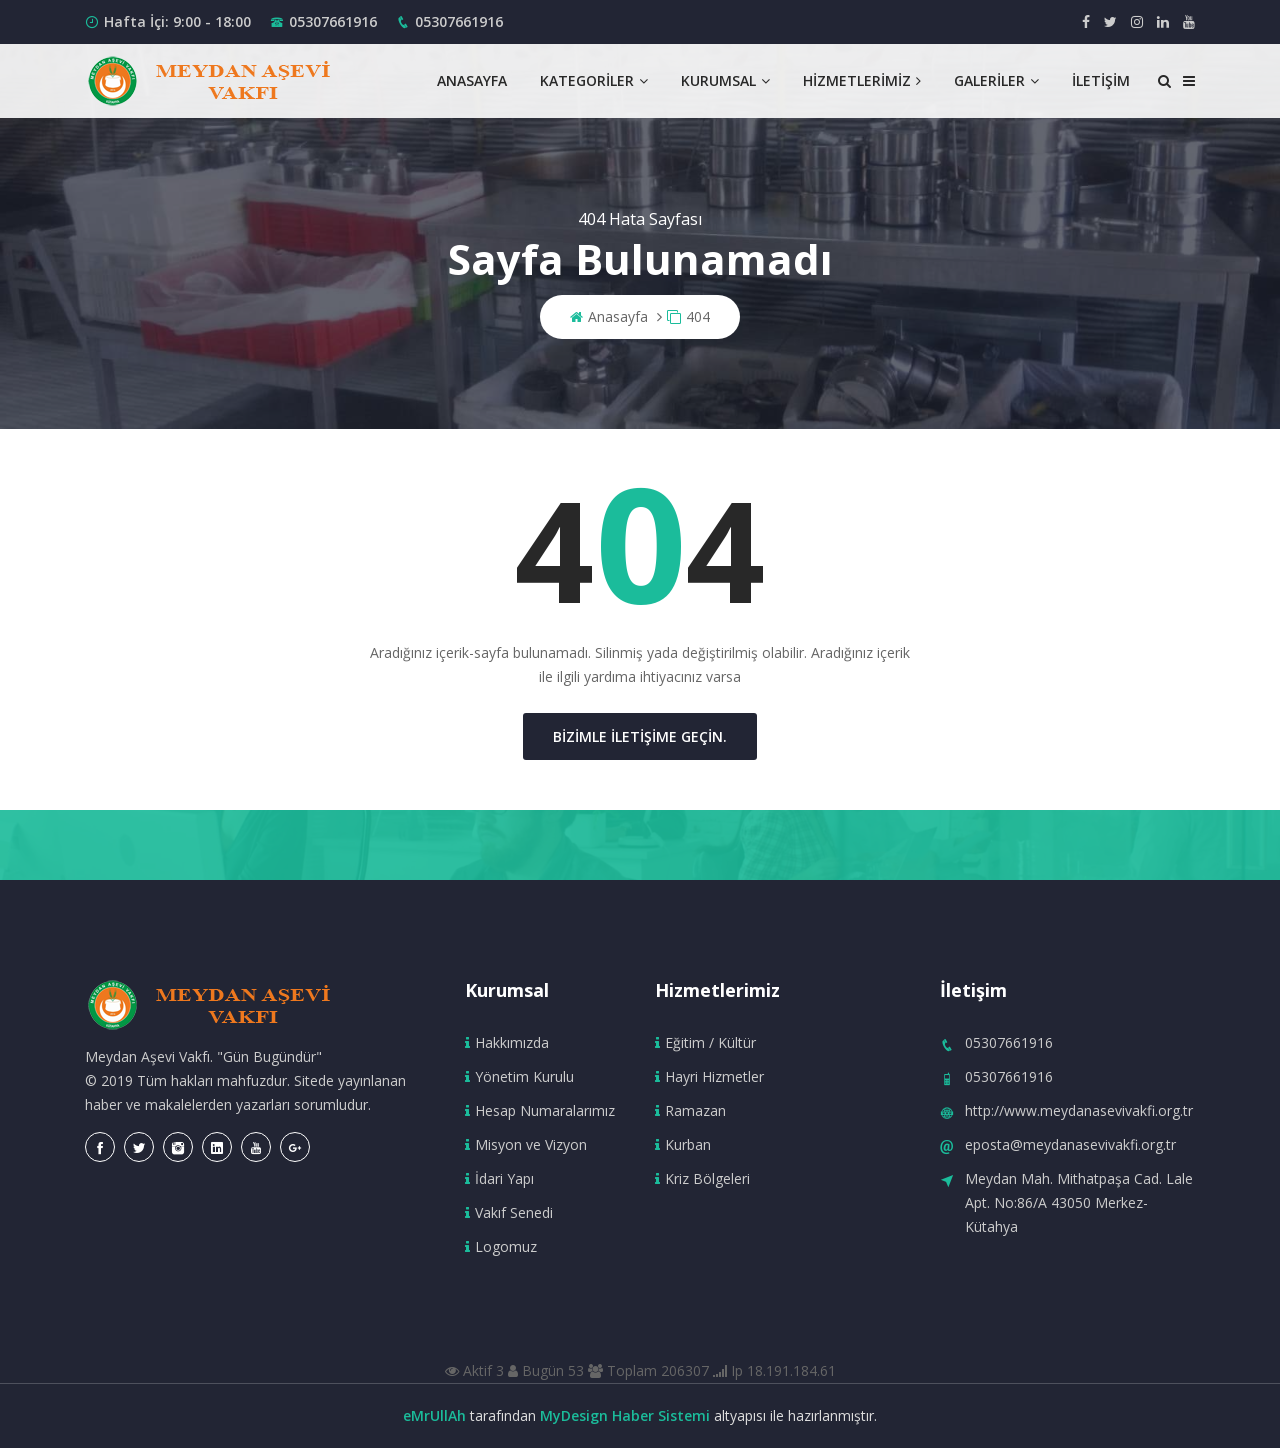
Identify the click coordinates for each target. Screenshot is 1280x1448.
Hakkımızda (507, 1042)
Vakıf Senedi (509, 1212)
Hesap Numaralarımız (540, 1110)
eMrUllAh (434, 1415)
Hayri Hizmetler (709, 1076)
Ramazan (690, 1110)
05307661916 (333, 21)
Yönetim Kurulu (519, 1076)
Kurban (683, 1144)
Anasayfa (472, 80)
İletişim (1101, 80)
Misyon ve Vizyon (526, 1144)
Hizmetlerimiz (862, 80)
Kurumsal (725, 80)
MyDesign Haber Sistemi (625, 1415)
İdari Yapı (499, 1178)
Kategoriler (594, 80)
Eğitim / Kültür (705, 1042)
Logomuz (501, 1246)
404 (688, 316)
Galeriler (996, 80)
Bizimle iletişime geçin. (640, 736)
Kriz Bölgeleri (702, 1178)
